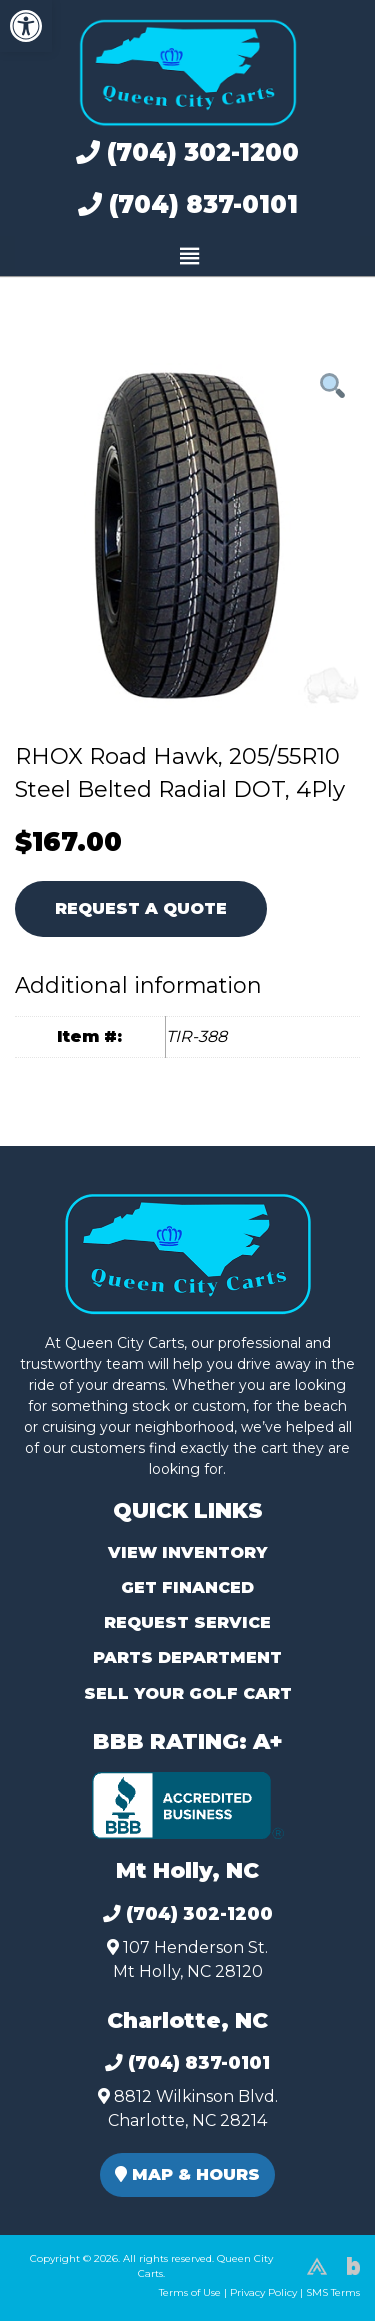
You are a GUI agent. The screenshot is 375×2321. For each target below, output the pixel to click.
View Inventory (187, 1552)
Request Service (187, 1622)
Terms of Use (190, 2292)
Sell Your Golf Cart (188, 1693)
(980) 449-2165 (69, 2282)
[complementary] (315, 2261)
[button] (26, 26)
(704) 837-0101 (188, 204)
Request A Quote (141, 908)
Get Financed (187, 1587)
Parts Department (187, 1657)
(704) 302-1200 (187, 152)
